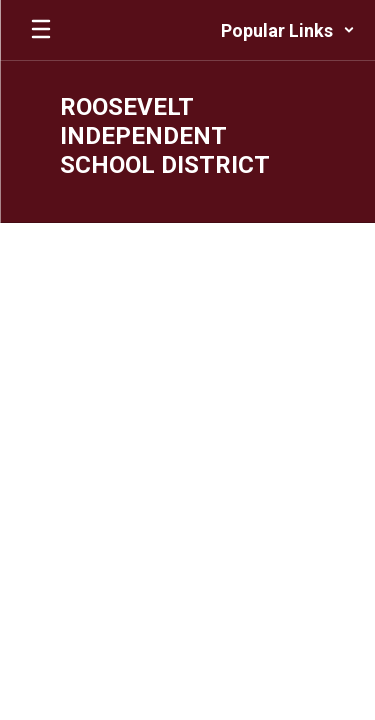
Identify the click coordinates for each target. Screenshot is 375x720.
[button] (288, 30)
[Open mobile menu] (41, 30)
